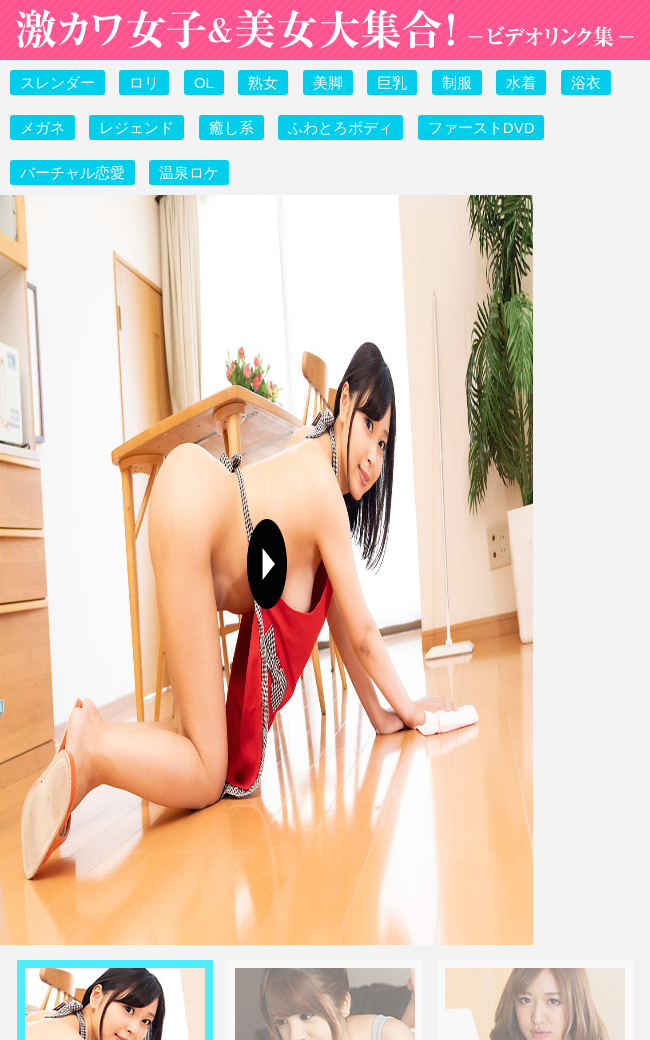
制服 (457, 82)
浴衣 (586, 82)
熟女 (263, 82)
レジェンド (136, 127)
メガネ (42, 127)
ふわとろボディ (340, 127)
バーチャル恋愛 (72, 172)
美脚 (328, 82)
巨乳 (392, 82)
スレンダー (57, 82)
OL (204, 82)
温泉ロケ (189, 172)
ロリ (144, 82)
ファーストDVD (481, 127)
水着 (521, 82)
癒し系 (231, 127)
